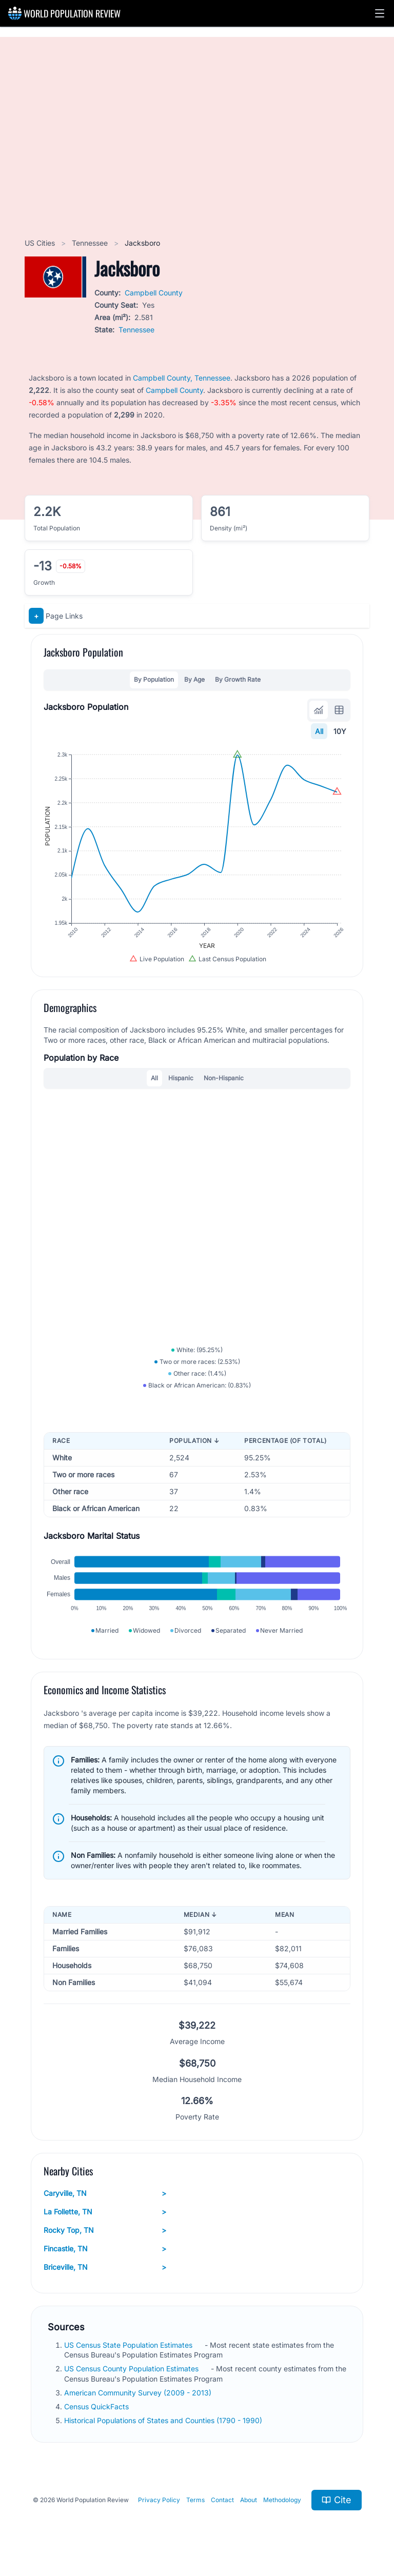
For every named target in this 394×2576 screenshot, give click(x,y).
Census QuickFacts (97, 2406)
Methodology (282, 2500)
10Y (339, 731)
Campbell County (154, 292)
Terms (195, 2500)
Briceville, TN (105, 2267)
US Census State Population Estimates (129, 2345)
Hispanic (180, 1078)
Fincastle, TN (105, 2249)
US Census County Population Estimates (132, 2368)
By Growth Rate (238, 679)
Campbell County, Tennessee (181, 377)
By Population (154, 679)
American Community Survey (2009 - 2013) (138, 2392)
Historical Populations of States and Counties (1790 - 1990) (164, 2420)
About (248, 2500)
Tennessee (91, 243)
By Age (194, 679)
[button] (379, 13)
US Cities (41, 243)
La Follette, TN (105, 2212)
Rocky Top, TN (105, 2230)
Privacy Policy (159, 2500)
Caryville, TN (105, 2193)
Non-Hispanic (224, 1078)
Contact (222, 2500)
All (319, 731)
